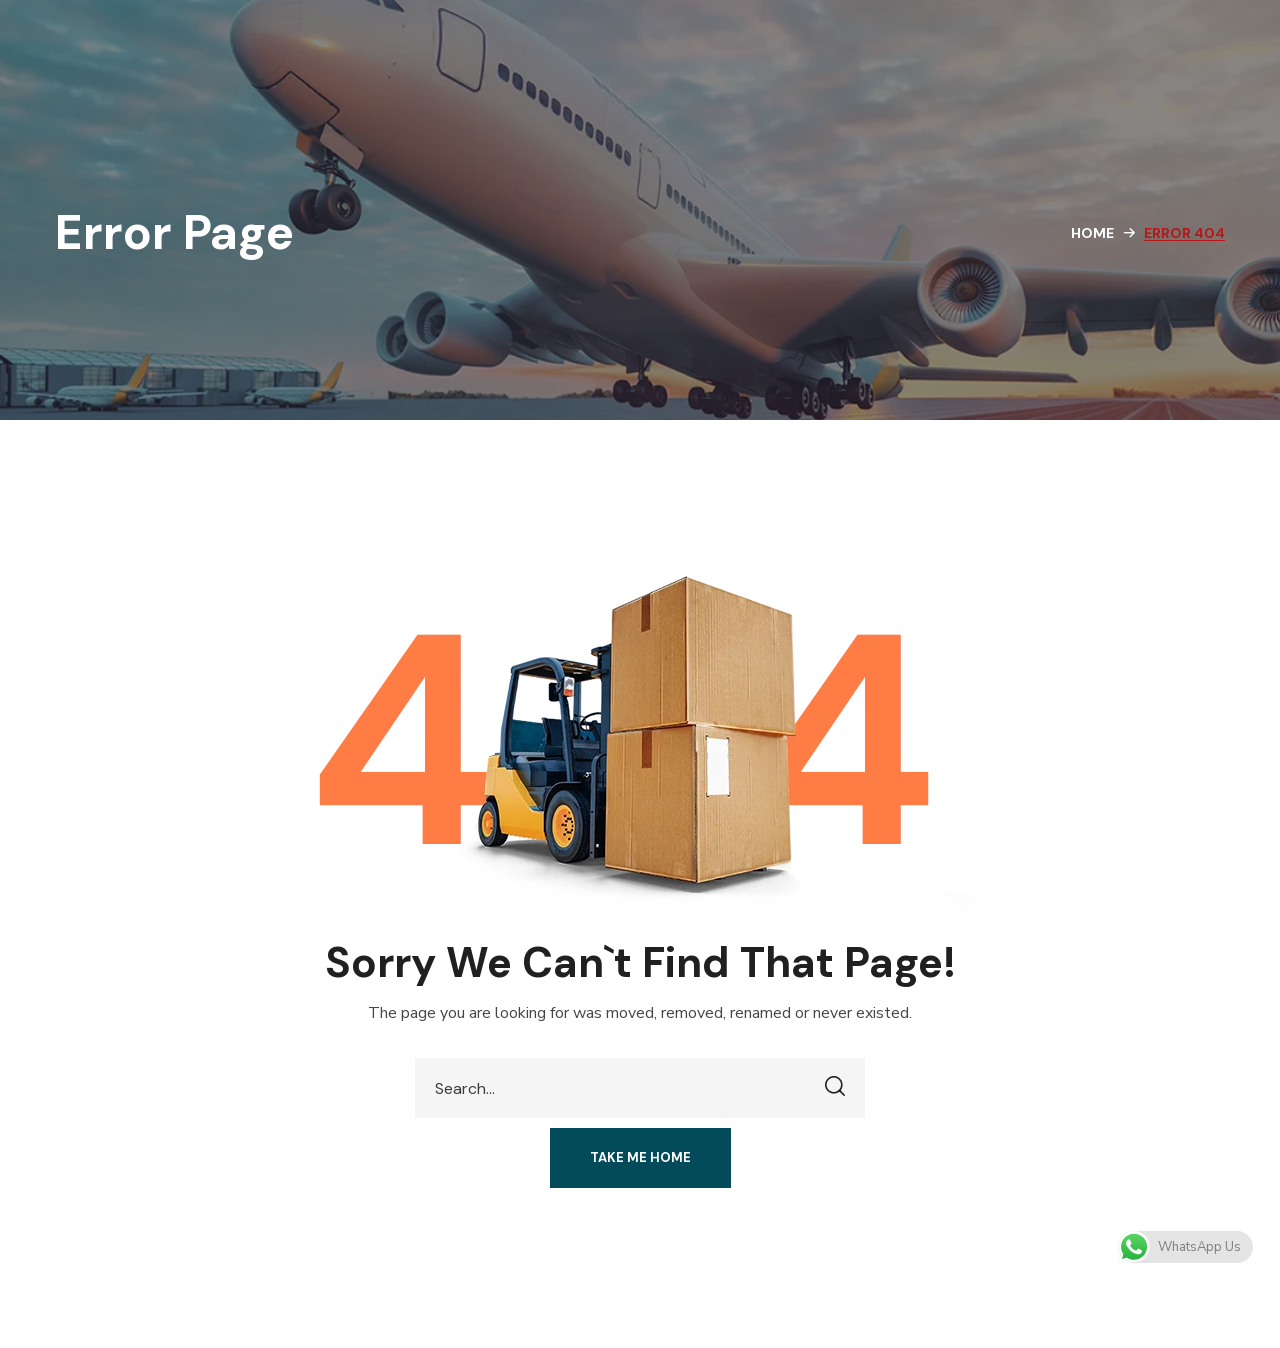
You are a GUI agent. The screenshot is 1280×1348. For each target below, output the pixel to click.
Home (1092, 233)
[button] (640, 1158)
